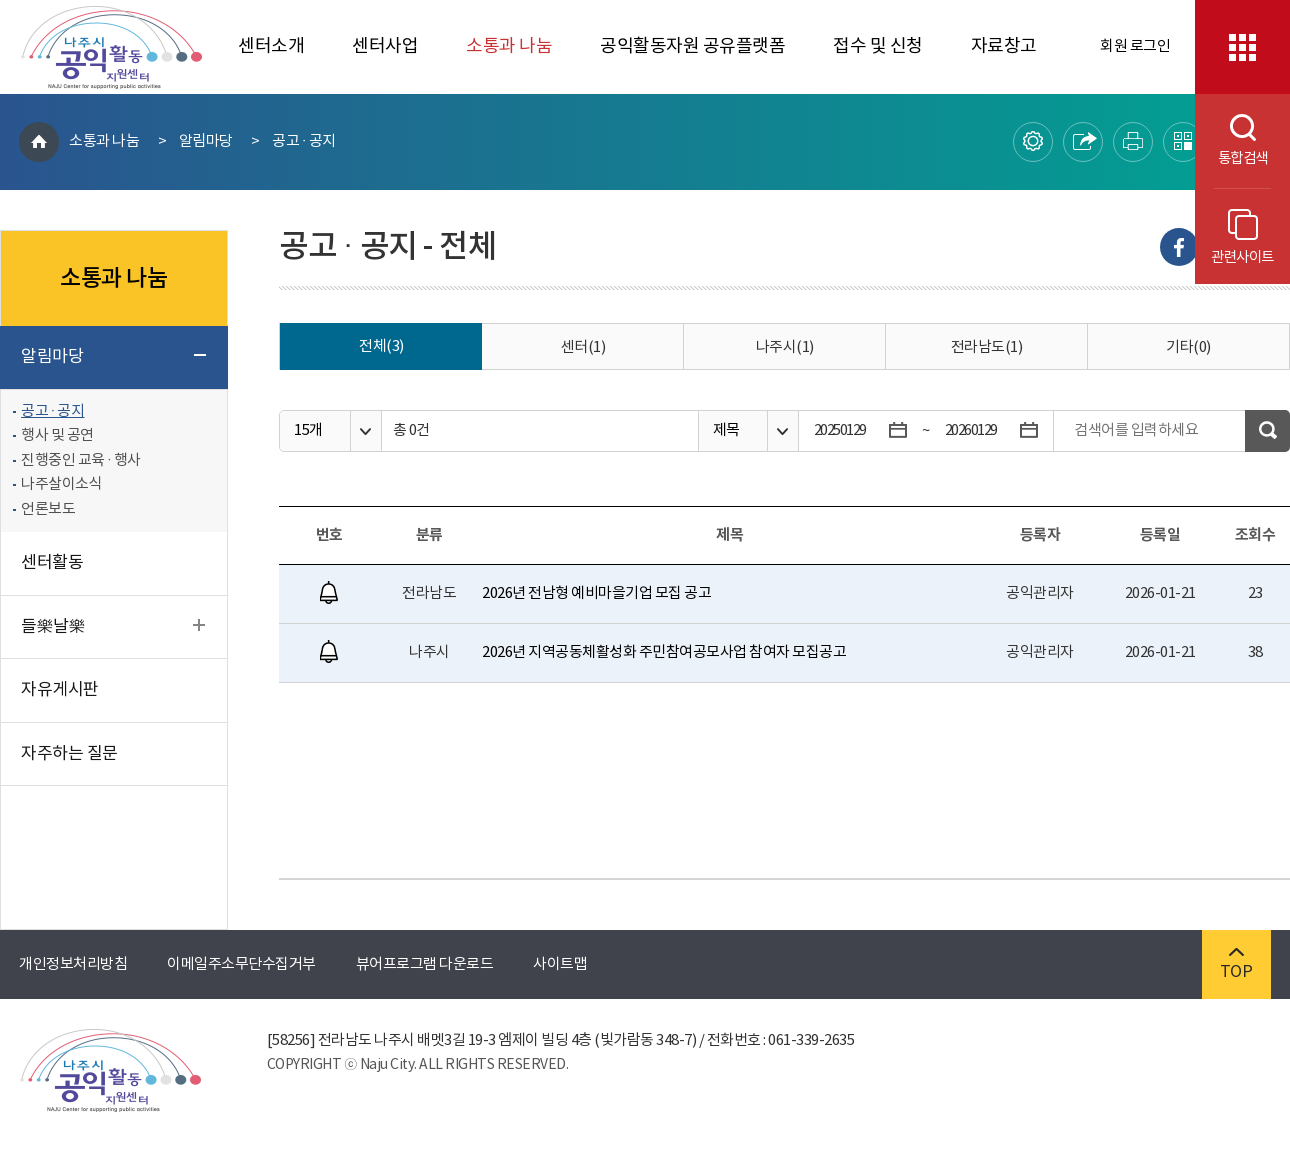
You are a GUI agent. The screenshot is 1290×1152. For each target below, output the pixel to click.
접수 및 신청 (878, 46)
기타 (1188, 347)
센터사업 (385, 46)
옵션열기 (365, 431)
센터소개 (271, 46)
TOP (1236, 964)
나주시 (785, 347)
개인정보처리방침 (73, 964)
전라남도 (987, 347)
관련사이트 (1242, 237)
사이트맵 (560, 964)
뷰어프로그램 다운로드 (425, 964)
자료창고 (1004, 46)
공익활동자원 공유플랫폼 (692, 46)
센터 (583, 347)
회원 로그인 (1135, 46)
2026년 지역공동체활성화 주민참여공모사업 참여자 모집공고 (664, 652)
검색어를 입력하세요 (1136, 430)
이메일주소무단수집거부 (241, 964)
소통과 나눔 (509, 46)
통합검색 (1231, 140)
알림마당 (206, 141)
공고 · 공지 (303, 141)
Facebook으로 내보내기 (1179, 247)
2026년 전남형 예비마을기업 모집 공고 (596, 593)
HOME (39, 142)
